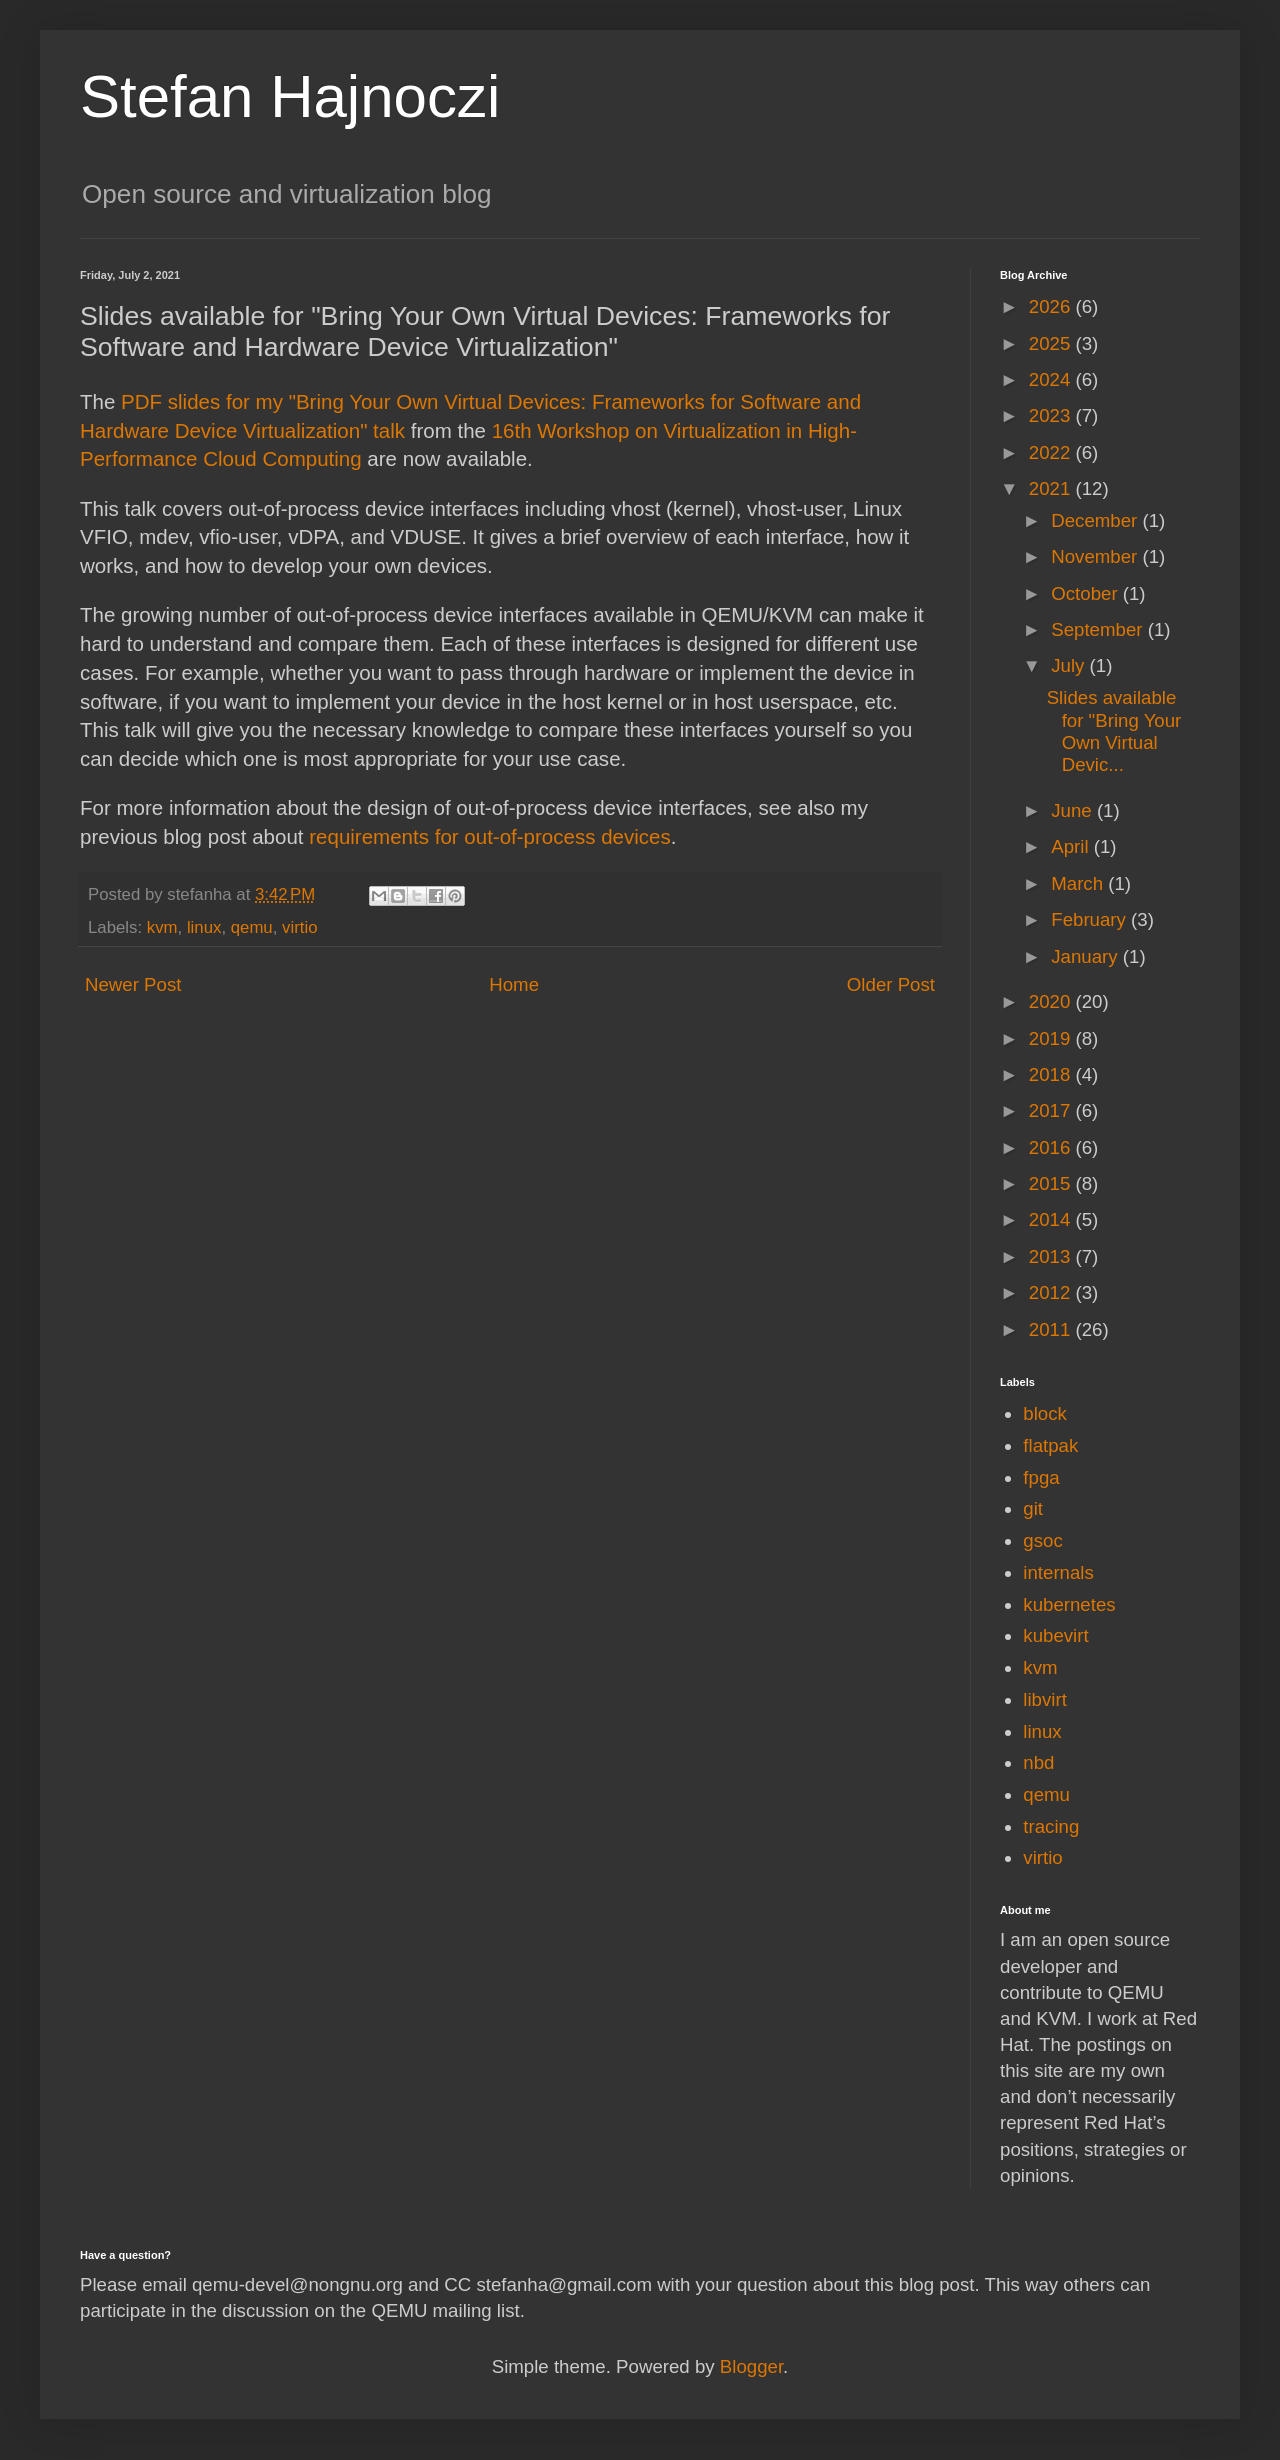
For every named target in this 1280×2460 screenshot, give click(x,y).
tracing (1051, 1826)
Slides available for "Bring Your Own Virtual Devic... (1114, 731)
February (1091, 919)
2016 (1052, 1147)
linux (204, 927)
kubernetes (1069, 1604)
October (1087, 593)
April (1072, 846)
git (1033, 1508)
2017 (1052, 1110)
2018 (1052, 1074)
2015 (1052, 1183)
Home (514, 984)
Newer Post (133, 984)
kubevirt (1055, 1635)
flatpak (1050, 1445)
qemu (252, 927)
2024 (1052, 379)
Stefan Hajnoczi (290, 96)
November (1096, 556)
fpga (1041, 1477)
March (1079, 883)
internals (1058, 1572)
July (1070, 665)
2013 (1052, 1256)
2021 (1052, 488)
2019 (1052, 1038)
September (1099, 629)
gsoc (1042, 1540)
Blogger (751, 2366)
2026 (1052, 306)
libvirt (1045, 1699)
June (1074, 810)
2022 (1052, 452)
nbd (1038, 1762)
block (1045, 1413)
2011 (1052, 1329)
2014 (1052, 1219)
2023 (1052, 415)
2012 (1052, 1292)
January (1087, 956)
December (1096, 520)
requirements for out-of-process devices (489, 836)
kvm (162, 927)
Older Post (891, 984)
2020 (1052, 1001)
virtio (299, 927)
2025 (1052, 343)
